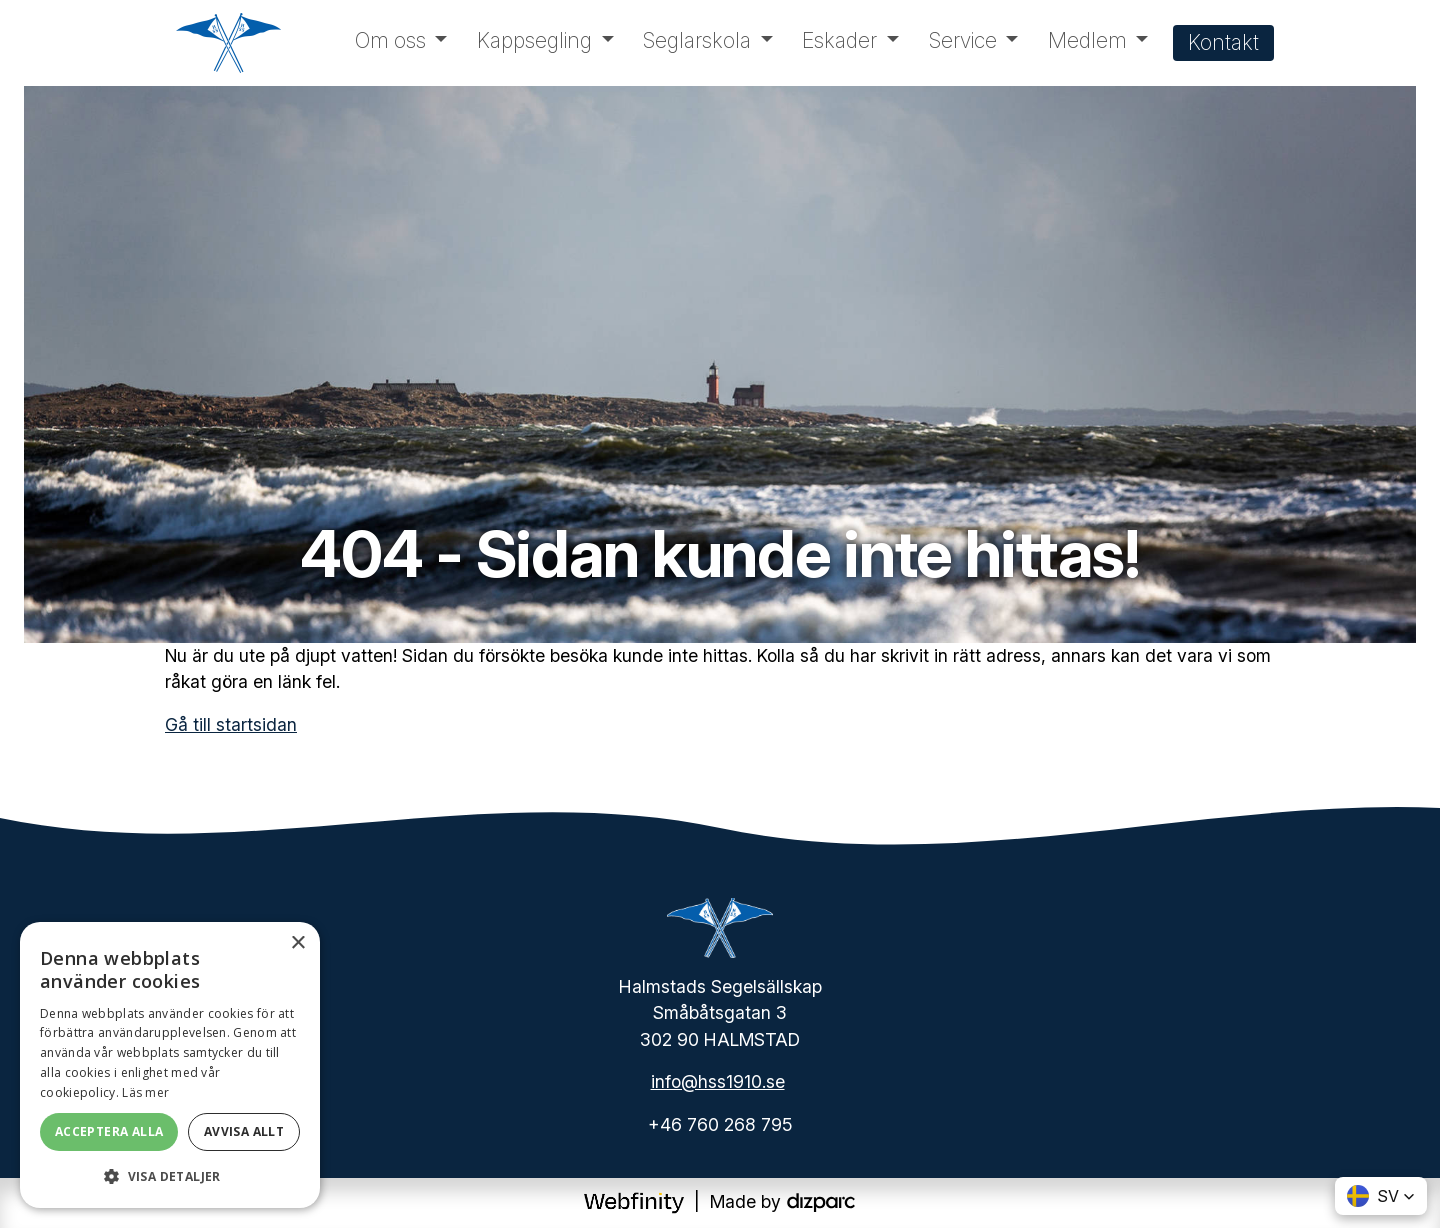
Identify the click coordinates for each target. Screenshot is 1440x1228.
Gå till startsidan (231, 724)
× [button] (297, 943)
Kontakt (1223, 42)
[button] (1381, 1196)
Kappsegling (534, 40)
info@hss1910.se (718, 1081)
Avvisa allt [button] (244, 1131)
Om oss (390, 40)
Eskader (839, 40)
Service (963, 40)
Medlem (1087, 40)
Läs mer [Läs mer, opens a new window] (145, 1092)
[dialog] (170, 1065)
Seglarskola (697, 40)
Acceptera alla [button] (109, 1131)
